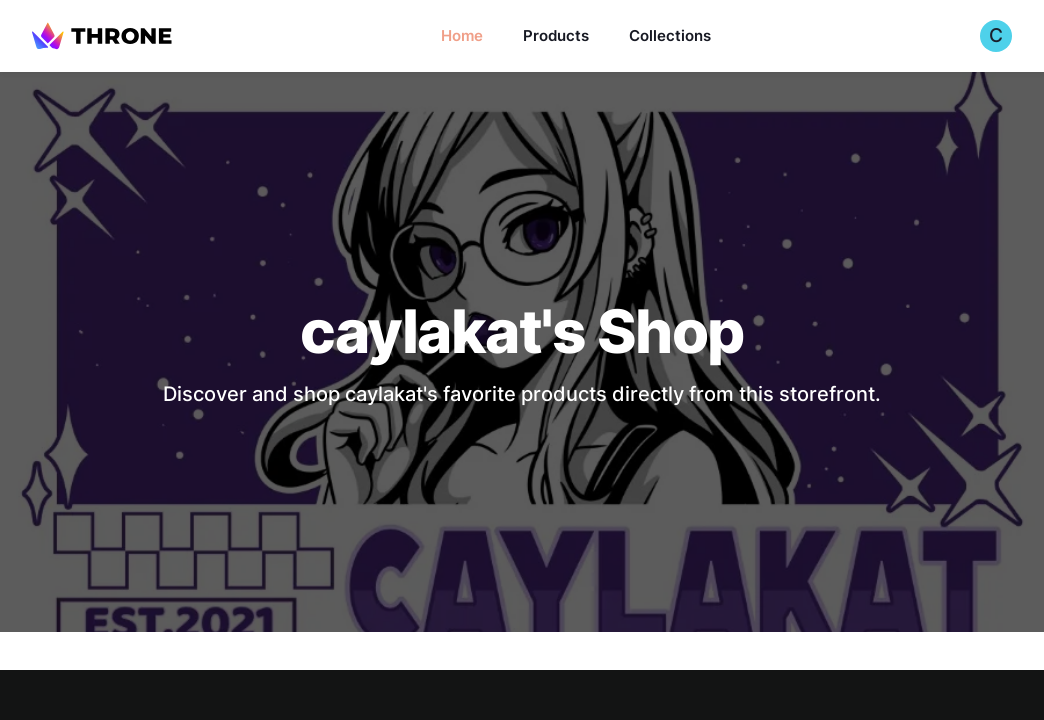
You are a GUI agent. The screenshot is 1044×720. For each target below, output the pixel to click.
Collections (670, 35)
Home (462, 35)
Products (556, 35)
